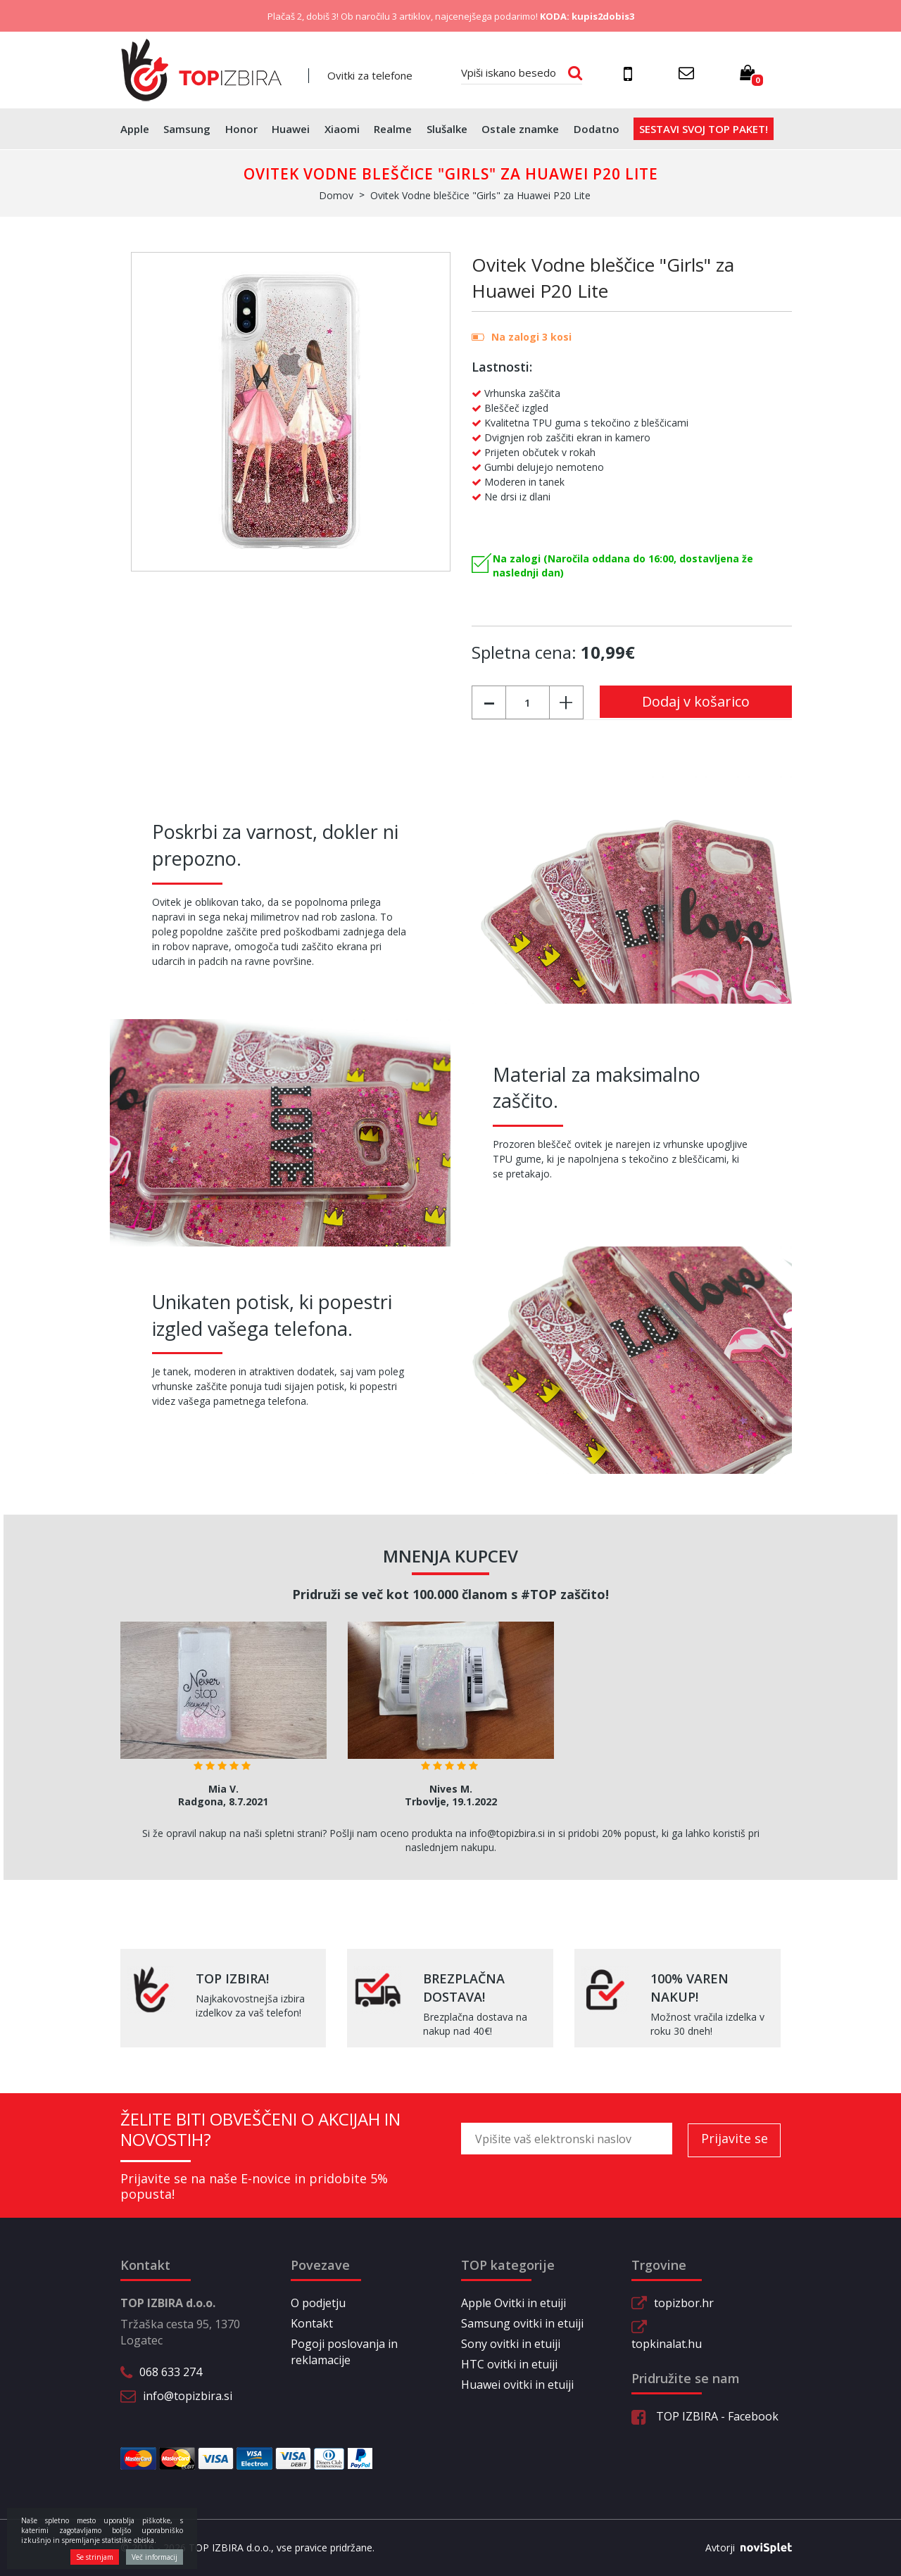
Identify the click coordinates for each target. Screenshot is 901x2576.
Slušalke (447, 129)
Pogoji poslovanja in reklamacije (344, 2352)
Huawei (291, 129)
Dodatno (596, 129)
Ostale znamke (520, 129)
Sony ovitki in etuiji (510, 2343)
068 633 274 (170, 2372)
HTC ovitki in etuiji (509, 2364)
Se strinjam (94, 2557)
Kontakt (312, 2323)
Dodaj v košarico (696, 701)
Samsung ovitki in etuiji (522, 2323)
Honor (241, 129)
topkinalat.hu (666, 2343)
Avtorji (743, 2548)
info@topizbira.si (187, 2396)
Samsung (186, 129)
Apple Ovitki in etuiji (513, 2303)
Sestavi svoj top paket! (703, 129)
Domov (336, 195)
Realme (393, 129)
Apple (134, 129)
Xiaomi (342, 129)
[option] (223, 1719)
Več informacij (154, 2557)
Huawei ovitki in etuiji (517, 2384)
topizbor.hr (684, 2303)
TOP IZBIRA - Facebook (705, 2416)
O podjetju (318, 2303)
